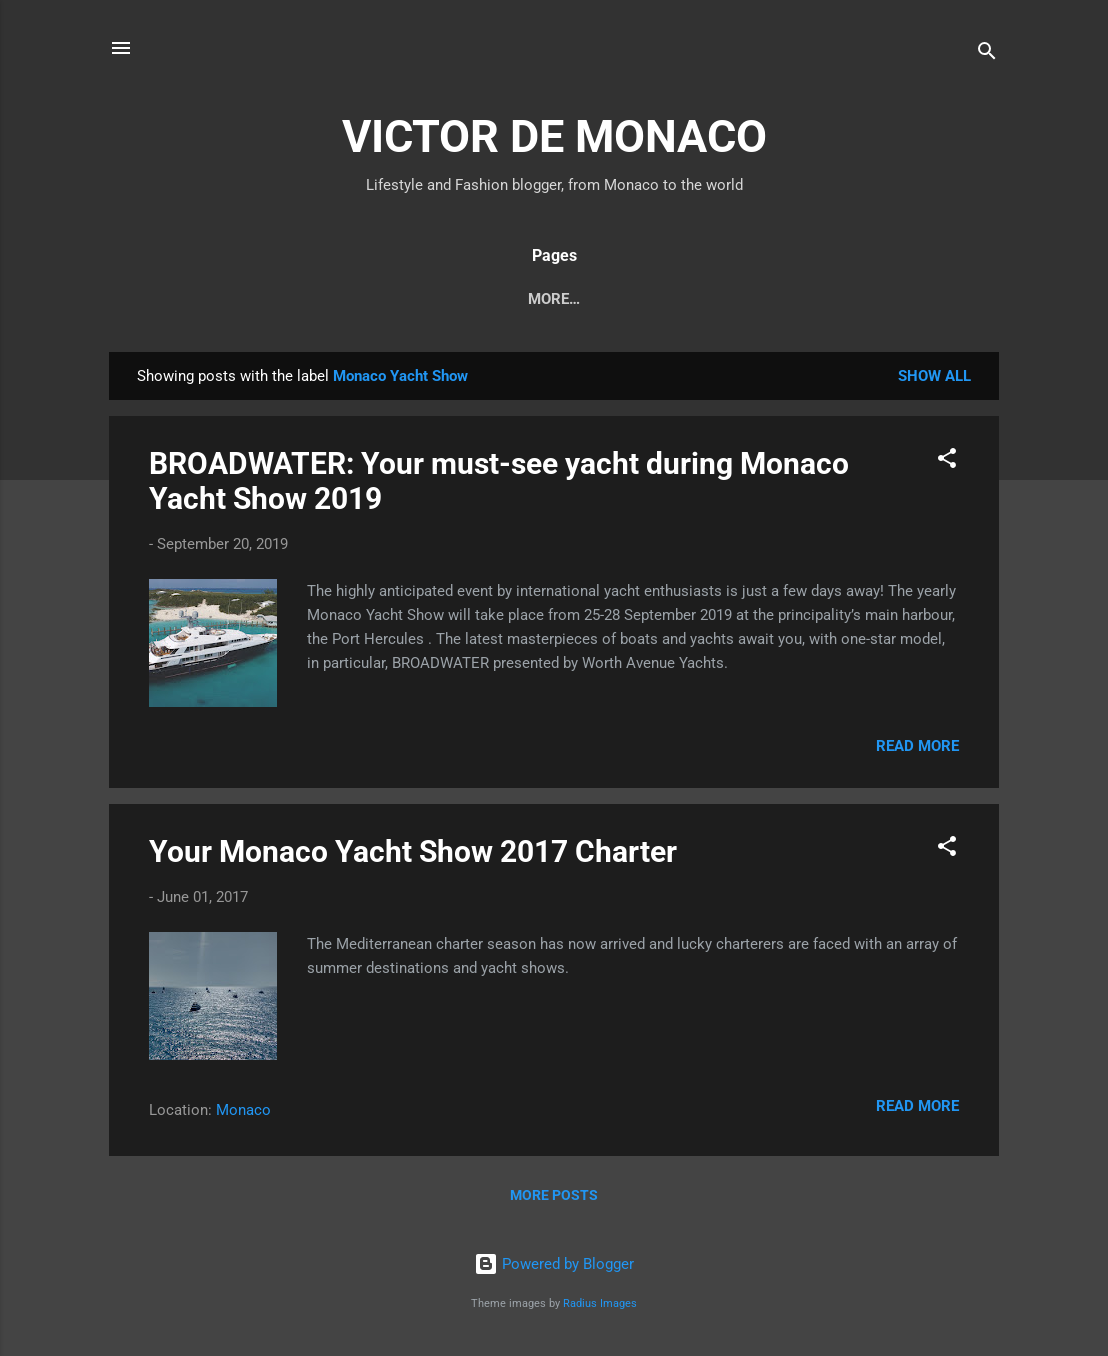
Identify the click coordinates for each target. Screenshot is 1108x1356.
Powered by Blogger (554, 1265)
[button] (947, 465)
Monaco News (207, 299)
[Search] (987, 54)
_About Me (779, 299)
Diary (319, 299)
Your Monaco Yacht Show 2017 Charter (413, 855)
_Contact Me (906, 299)
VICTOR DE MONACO (554, 136)
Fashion (587, 299)
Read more (917, 750)
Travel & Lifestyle (448, 299)
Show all (934, 380)
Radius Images (600, 1303)
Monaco (243, 1114)
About (678, 299)
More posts (554, 1199)
